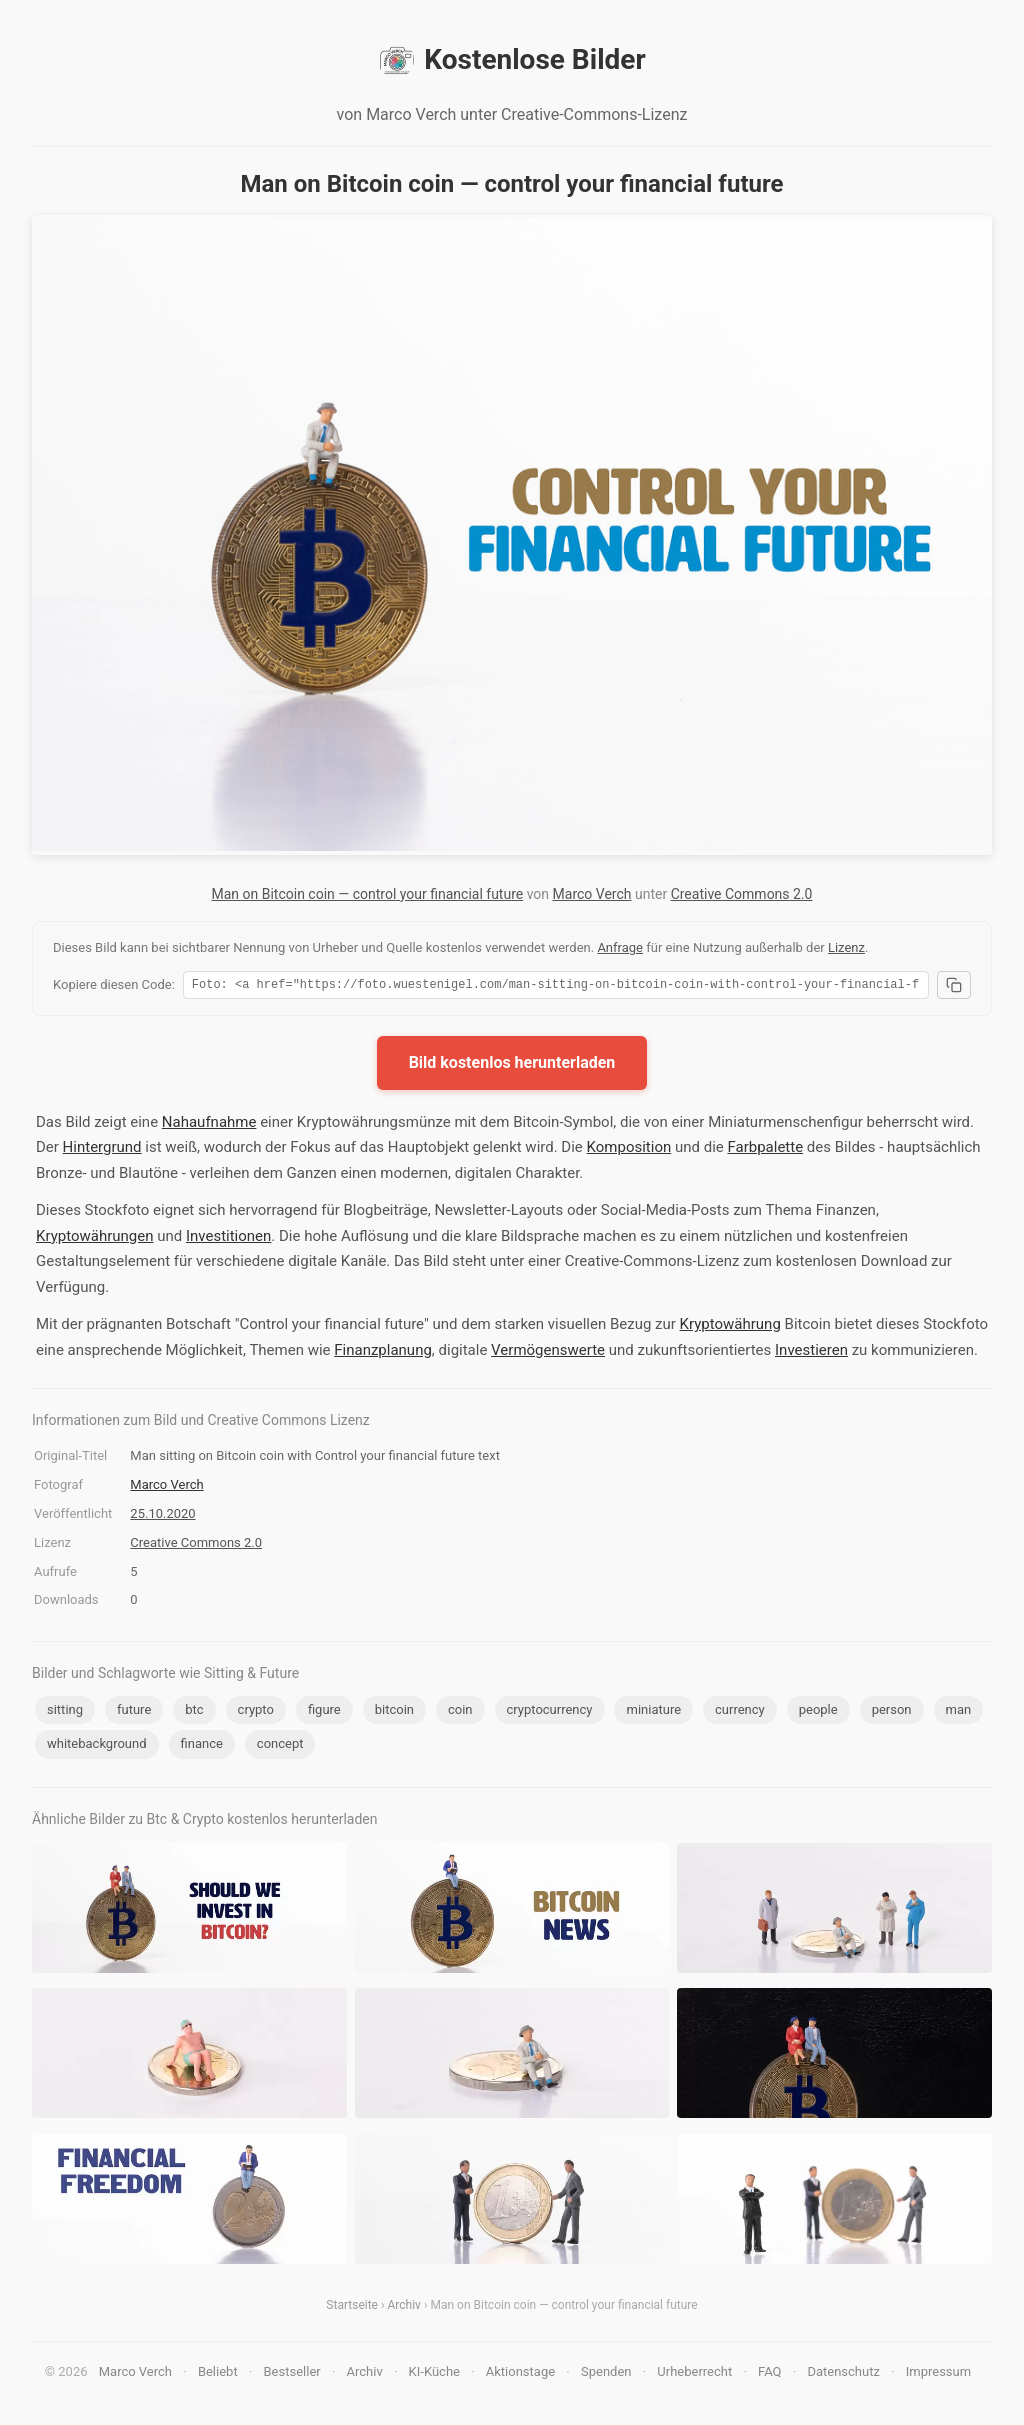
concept (280, 1746)
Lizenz (846, 947)
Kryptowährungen (94, 1239)
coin (460, 1712)
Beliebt (218, 2374)
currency (740, 1712)
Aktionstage (520, 2374)
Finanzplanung (383, 1353)
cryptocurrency (550, 1712)
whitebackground (97, 1746)
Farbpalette (765, 1150)
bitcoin (394, 1712)
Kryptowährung (730, 1327)
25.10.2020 (162, 1516)
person (892, 1712)
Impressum (938, 2374)
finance (202, 1746)
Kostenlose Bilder (511, 60)
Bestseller (292, 2374)
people (818, 1712)
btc (194, 1712)
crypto (256, 1712)
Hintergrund (102, 1150)
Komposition (629, 1150)
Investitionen (228, 1239)
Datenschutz (843, 2374)
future (134, 1712)
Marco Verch (592, 894)
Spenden (606, 2374)
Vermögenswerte (548, 1353)
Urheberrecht (694, 2374)
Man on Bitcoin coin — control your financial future (368, 894)
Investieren (811, 1353)
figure (324, 1712)
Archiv (404, 2308)
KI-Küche (434, 2374)
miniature (653, 1712)
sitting (65, 1712)
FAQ (769, 2374)
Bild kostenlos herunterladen (512, 1065)
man (959, 1712)
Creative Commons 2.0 (742, 894)
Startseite (352, 2308)
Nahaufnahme (209, 1125)
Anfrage (620, 947)
